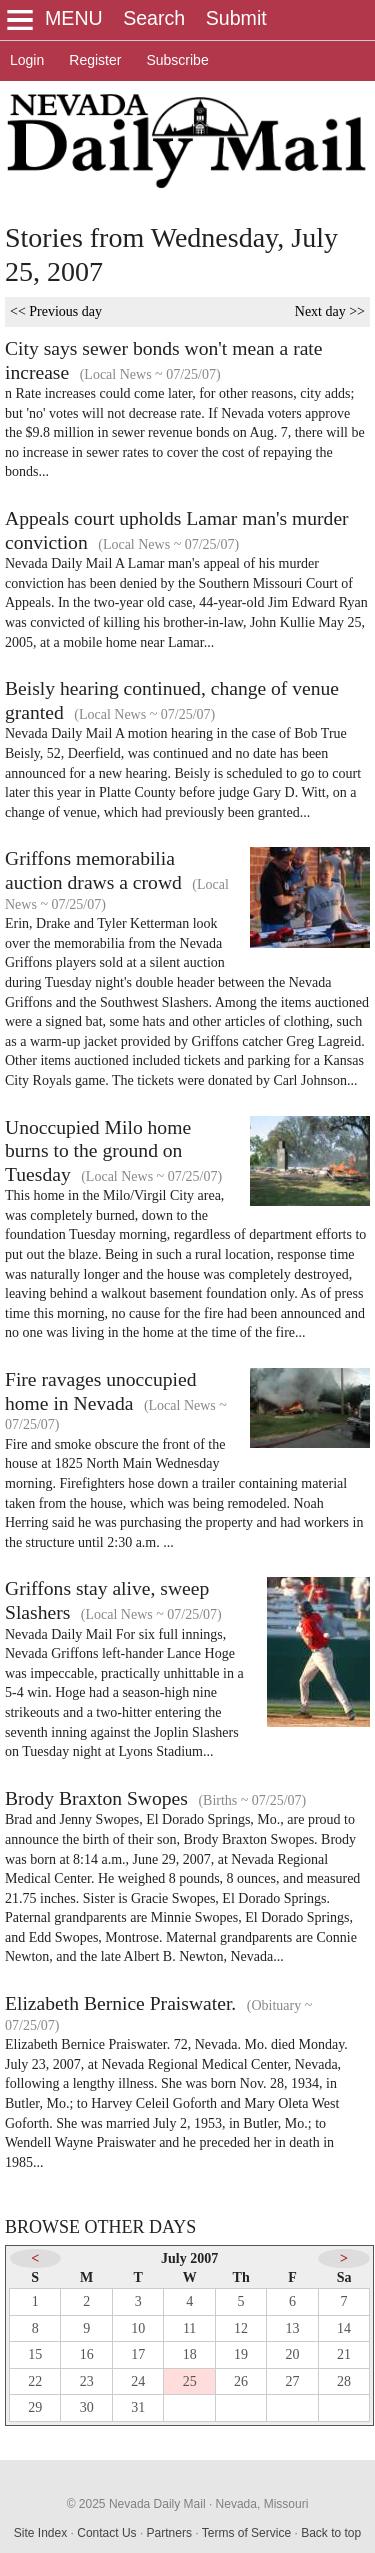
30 (87, 2407)
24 (138, 2381)
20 (293, 2354)
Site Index (40, 2533)
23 (87, 2381)
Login (27, 60)
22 (35, 2381)
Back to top (331, 2533)
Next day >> (330, 311)
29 (35, 2407)
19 (241, 2354)
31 (138, 2407)
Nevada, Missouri (262, 2504)
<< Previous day (56, 311)
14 (344, 2328)
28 (344, 2381)
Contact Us (106, 2533)
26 (241, 2381)
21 (344, 2354)
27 (293, 2381)
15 (35, 2354)
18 (190, 2354)
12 (241, 2328)
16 (87, 2354)
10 (138, 2328)
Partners (169, 2533)
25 (190, 2381)
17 (138, 2354)
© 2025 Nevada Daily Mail (136, 2504)
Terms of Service (246, 2533)
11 (189, 2328)
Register (95, 60)
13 (293, 2328)
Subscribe (177, 60)
